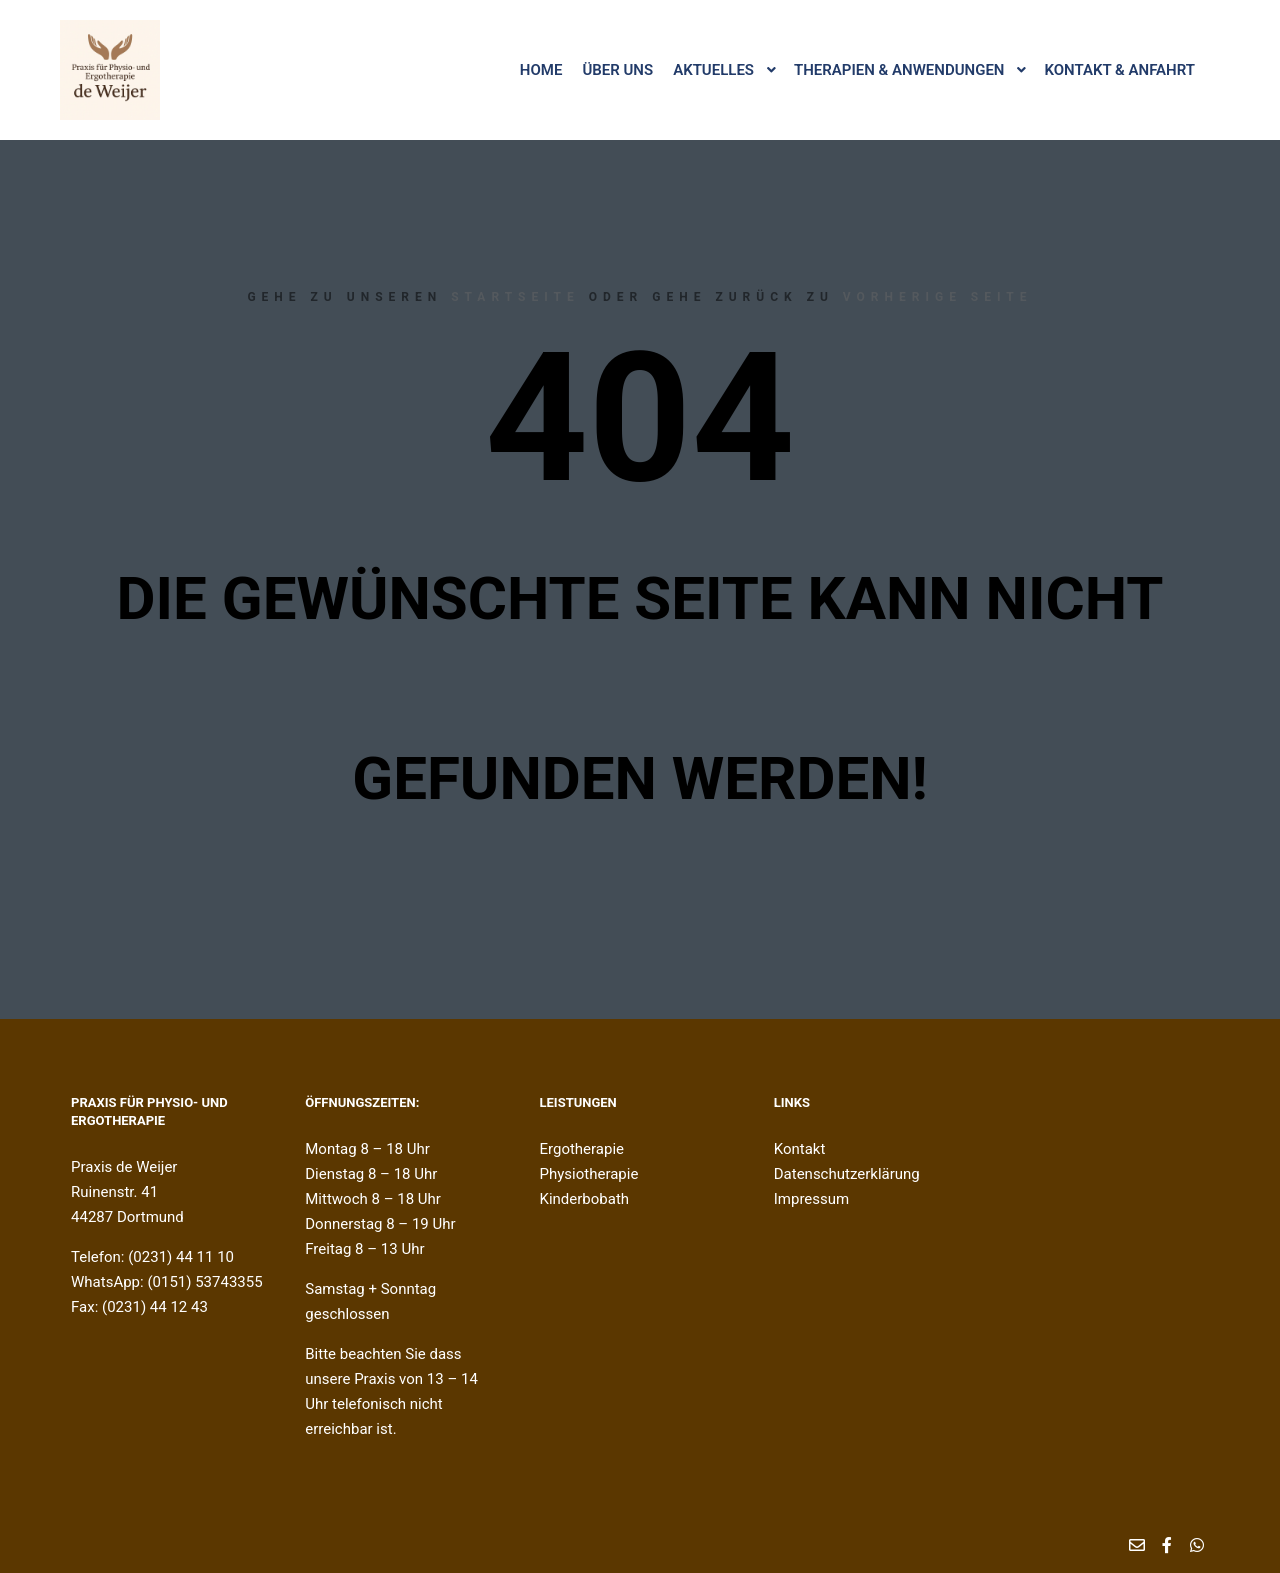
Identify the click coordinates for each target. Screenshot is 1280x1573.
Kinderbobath (585, 1199)
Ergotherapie (582, 1149)
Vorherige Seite (938, 297)
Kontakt (800, 1149)
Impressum (811, 1199)
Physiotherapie (589, 1174)
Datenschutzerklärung (847, 1174)
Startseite (515, 297)
